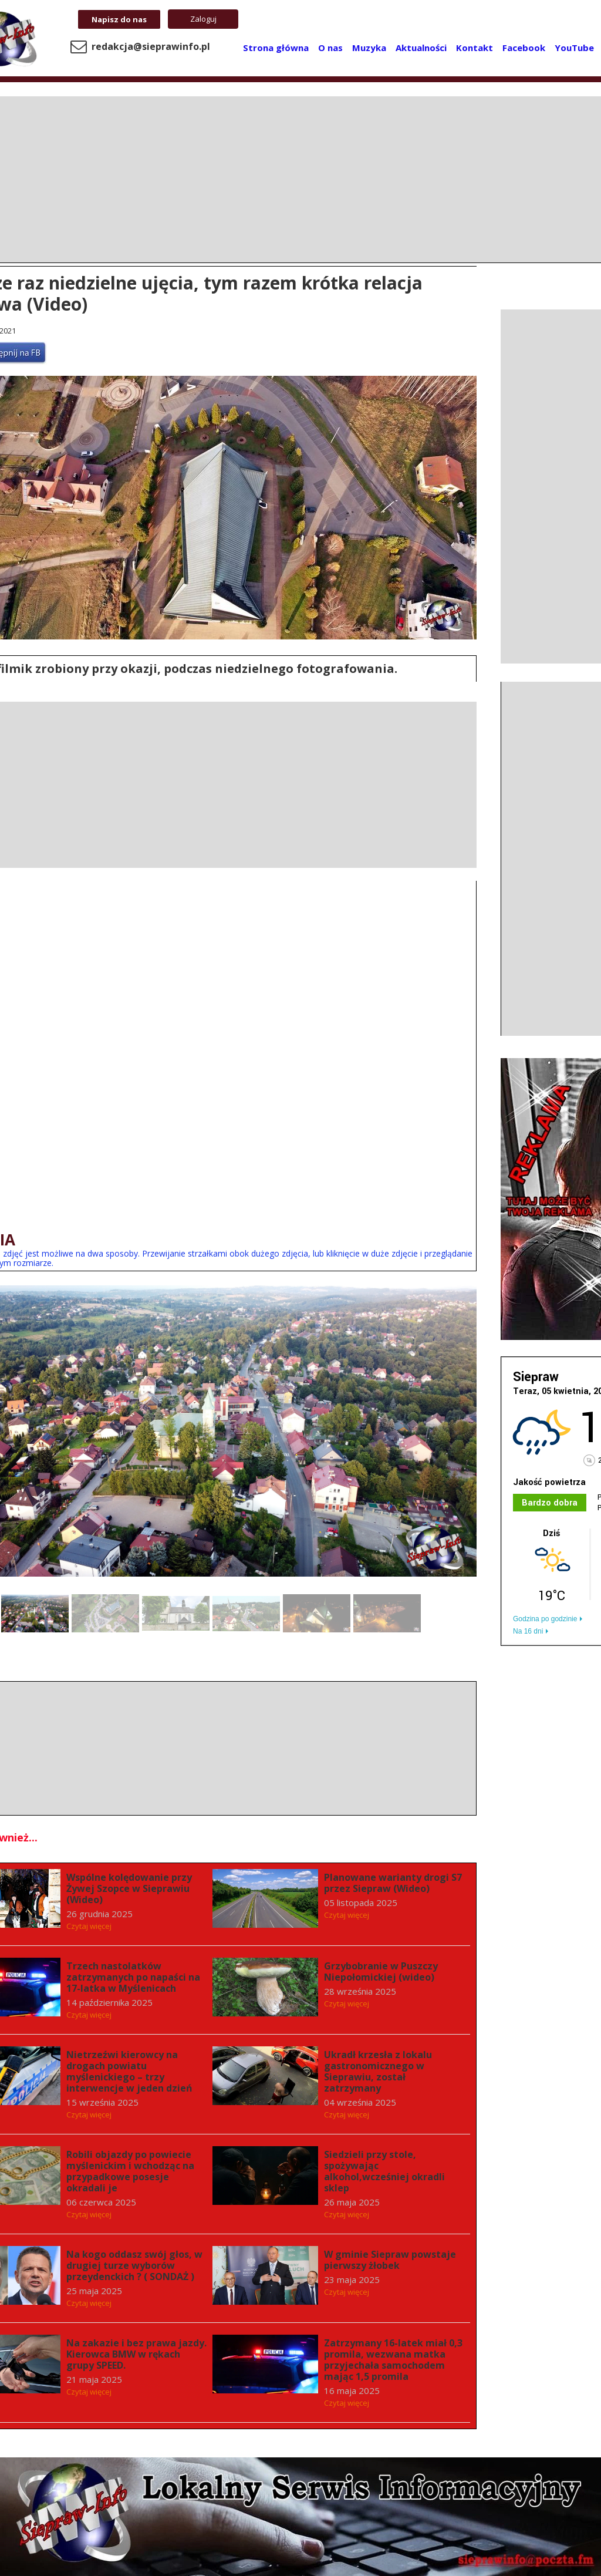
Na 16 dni (528, 1631)
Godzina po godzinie (545, 1619)
